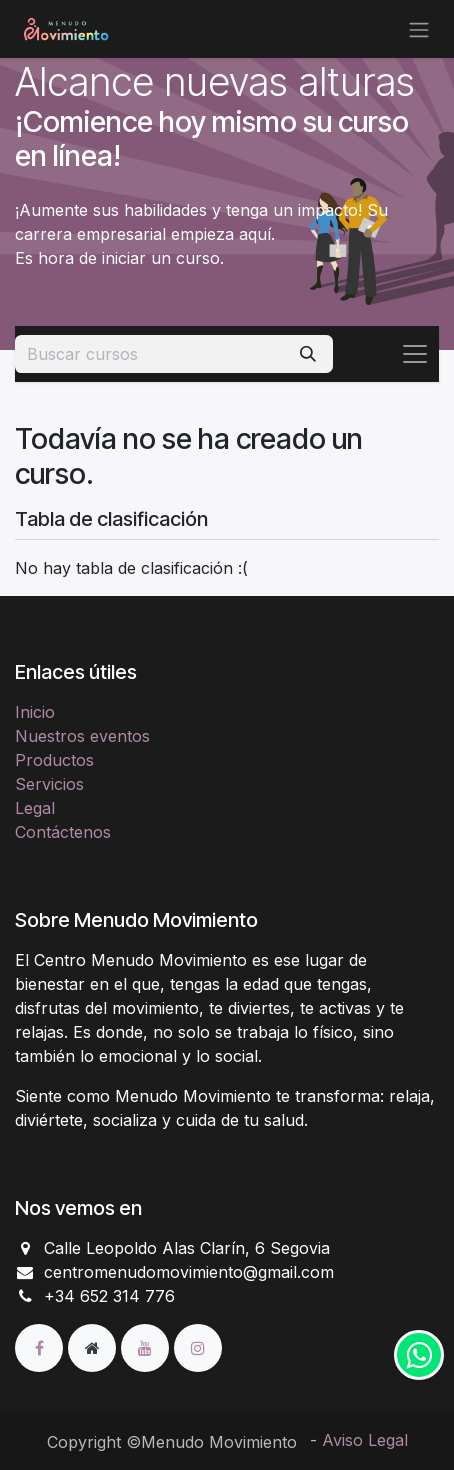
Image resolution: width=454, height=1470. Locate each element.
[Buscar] (308, 354)
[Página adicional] (94, 1347)
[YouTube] (147, 1347)
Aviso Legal (365, 1440)
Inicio (35, 712)
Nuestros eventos (82, 736)
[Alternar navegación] (419, 29)
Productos (54, 760)
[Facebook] (41, 1347)
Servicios (49, 784)
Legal (35, 808)
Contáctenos (63, 832)
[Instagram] (198, 1347)
